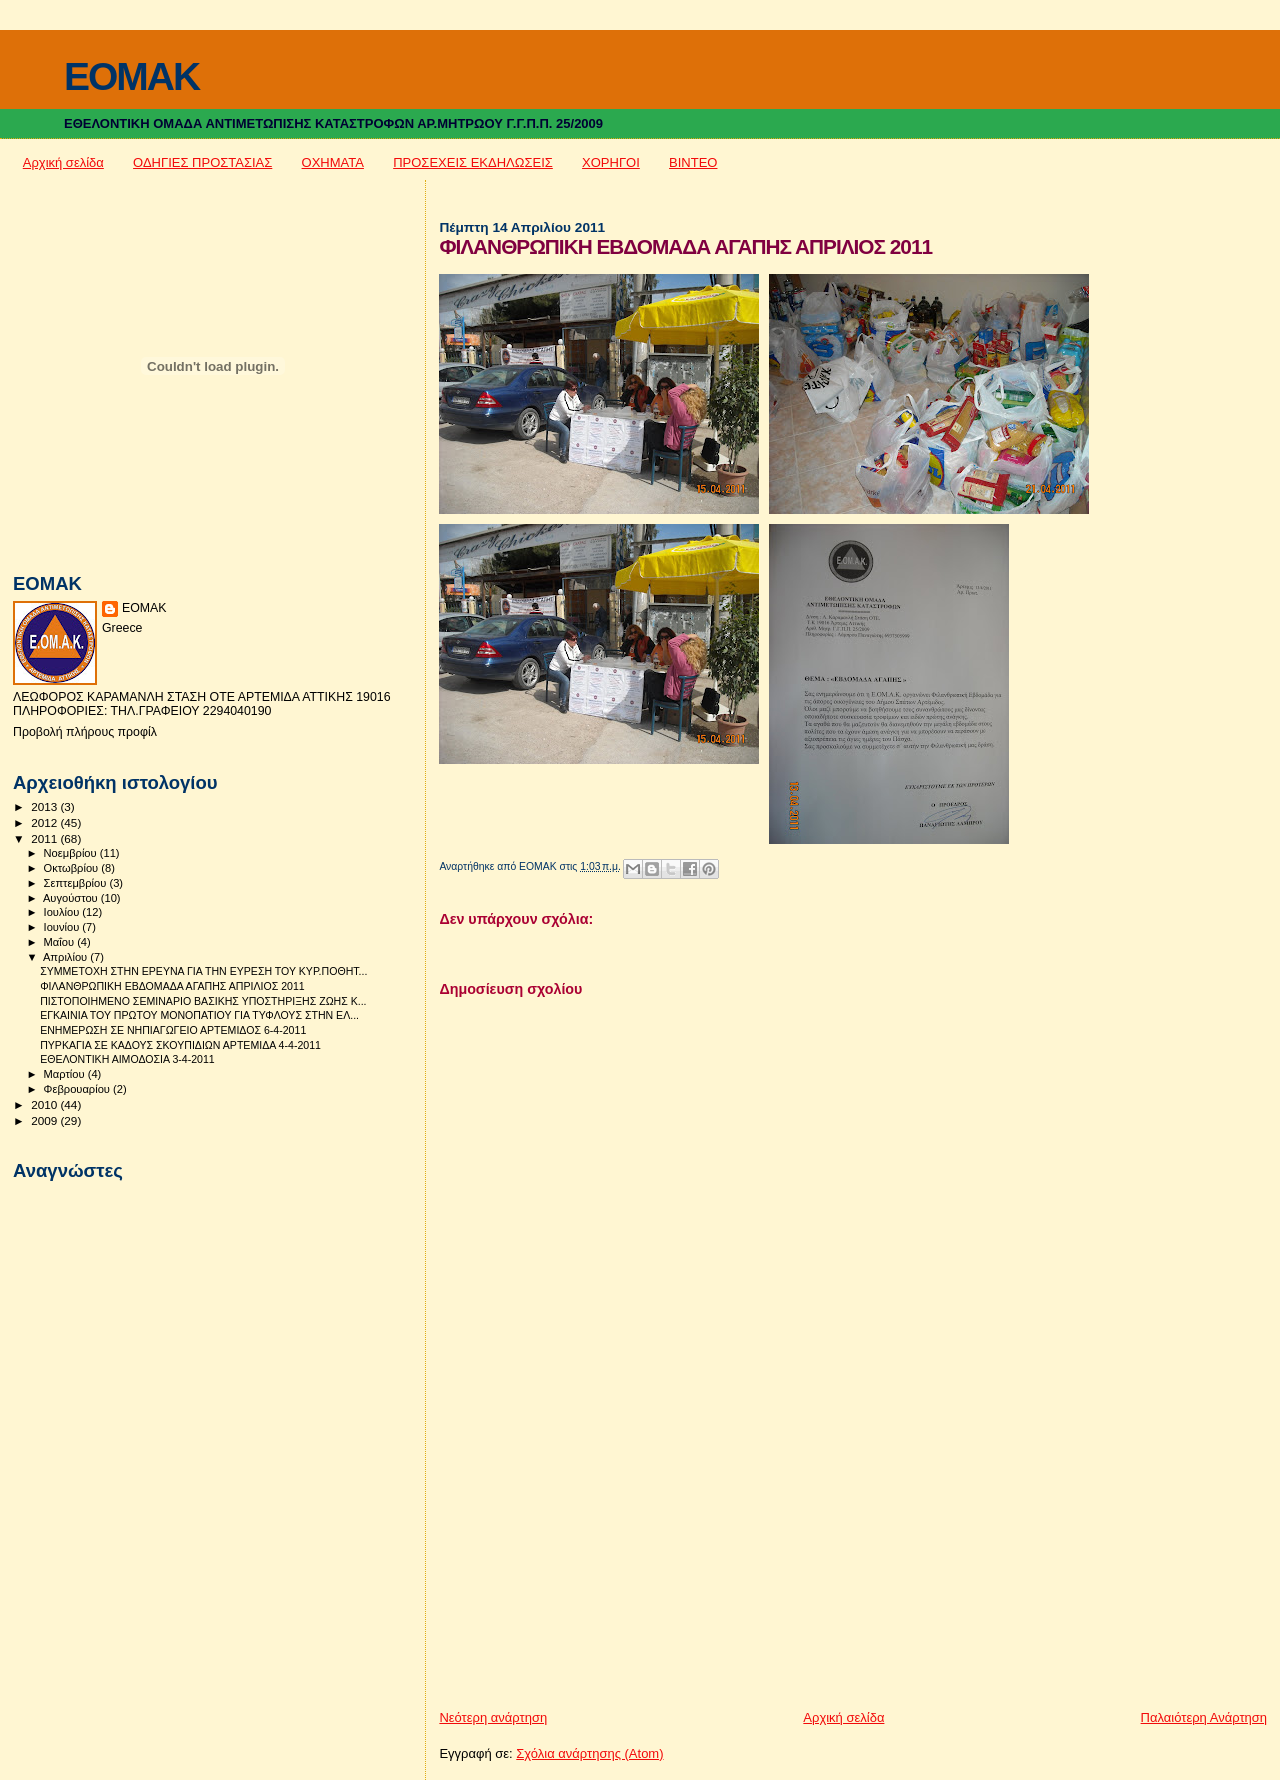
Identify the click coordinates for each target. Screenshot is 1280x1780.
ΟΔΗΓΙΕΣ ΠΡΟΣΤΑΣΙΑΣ (202, 162)
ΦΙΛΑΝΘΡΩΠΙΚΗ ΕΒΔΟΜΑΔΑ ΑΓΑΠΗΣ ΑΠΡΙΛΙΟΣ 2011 (172, 986)
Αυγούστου (72, 898)
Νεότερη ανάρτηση (493, 1717)
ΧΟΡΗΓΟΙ (611, 162)
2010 (45, 1104)
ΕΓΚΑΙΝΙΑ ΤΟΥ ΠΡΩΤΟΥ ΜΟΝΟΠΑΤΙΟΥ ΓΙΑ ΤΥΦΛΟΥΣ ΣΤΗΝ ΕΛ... (199, 1015)
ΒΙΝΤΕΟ (693, 162)
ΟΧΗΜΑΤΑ (333, 162)
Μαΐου (61, 942)
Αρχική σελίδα (63, 162)
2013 (45, 806)
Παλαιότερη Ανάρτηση (1204, 1717)
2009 (45, 1120)
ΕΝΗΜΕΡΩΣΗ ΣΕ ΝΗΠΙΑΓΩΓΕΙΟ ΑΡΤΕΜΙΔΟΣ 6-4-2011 (173, 1030)
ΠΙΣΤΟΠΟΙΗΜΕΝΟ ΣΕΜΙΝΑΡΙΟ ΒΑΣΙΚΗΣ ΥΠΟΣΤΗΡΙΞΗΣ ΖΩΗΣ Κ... (203, 1001)
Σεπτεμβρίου (77, 883)
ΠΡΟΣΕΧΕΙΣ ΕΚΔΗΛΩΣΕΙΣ (473, 162)
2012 (45, 822)
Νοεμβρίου (72, 853)
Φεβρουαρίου (78, 1089)
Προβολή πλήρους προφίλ (85, 732)
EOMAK (131, 76)
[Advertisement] (589, 1569)
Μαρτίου (66, 1074)
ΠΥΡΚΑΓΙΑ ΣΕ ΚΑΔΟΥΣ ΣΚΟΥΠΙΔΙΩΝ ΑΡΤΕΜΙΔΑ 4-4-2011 (180, 1045)
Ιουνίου (63, 927)
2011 (45, 838)
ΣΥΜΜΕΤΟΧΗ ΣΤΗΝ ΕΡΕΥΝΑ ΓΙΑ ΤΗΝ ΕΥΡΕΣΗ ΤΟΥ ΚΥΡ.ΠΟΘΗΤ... (203, 971)
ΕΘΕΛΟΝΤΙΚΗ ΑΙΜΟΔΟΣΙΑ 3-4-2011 (127, 1059)
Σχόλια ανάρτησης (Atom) (589, 1753)
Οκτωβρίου (73, 868)
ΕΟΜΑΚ (144, 608)
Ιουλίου (63, 912)
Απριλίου (66, 957)
